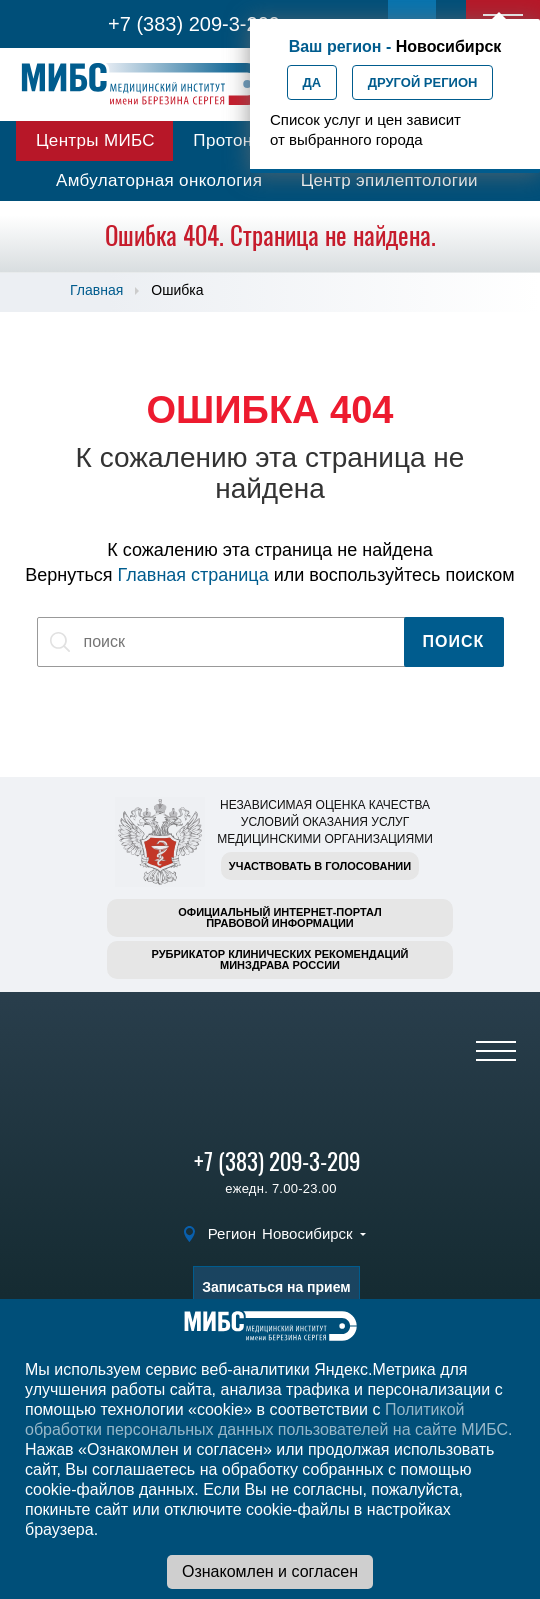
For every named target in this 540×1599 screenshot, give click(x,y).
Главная (96, 290)
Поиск (454, 641)
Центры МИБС (95, 140)
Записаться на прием (276, 1287)
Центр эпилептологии (389, 180)
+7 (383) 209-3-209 (194, 24)
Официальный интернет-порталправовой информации (280, 917)
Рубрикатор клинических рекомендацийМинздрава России (280, 959)
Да (312, 82)
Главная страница (193, 575)
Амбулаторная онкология (159, 180)
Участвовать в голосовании (320, 866)
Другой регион (423, 82)
